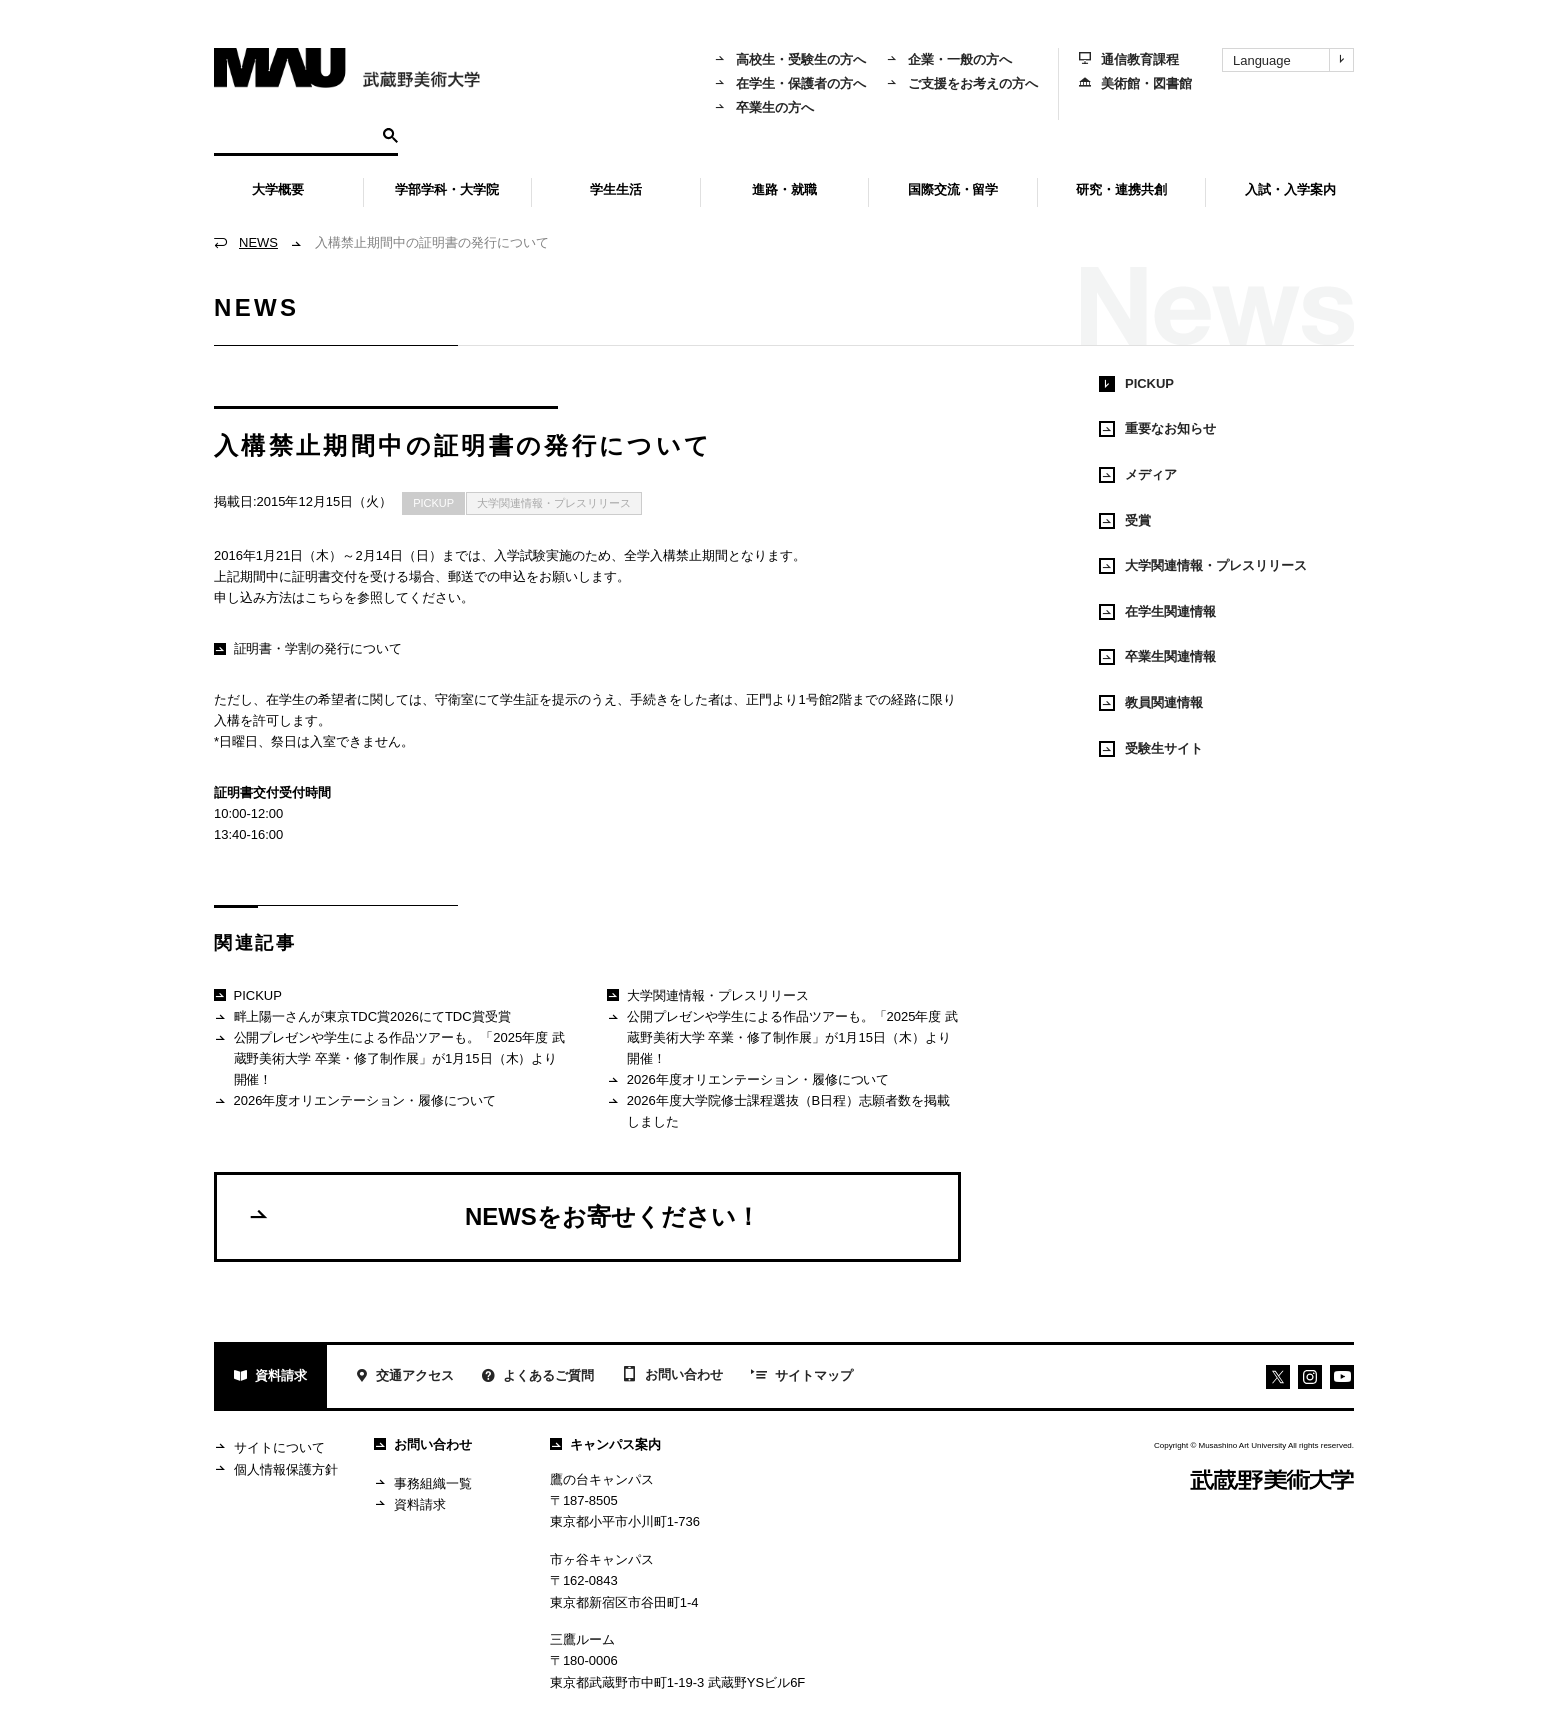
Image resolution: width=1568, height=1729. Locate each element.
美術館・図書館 (1135, 83)
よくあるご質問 (538, 1377)
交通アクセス (404, 1377)
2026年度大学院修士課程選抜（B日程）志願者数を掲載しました (778, 1110)
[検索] (295, 134)
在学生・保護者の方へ (790, 83)
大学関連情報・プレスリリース (554, 503)
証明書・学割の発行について (308, 648)
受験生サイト (1151, 749)
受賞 (1125, 521)
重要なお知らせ (1157, 429)
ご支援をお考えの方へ (962, 83)
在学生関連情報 (1157, 612)
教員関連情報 (1151, 703)
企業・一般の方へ (949, 59)
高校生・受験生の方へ (790, 59)
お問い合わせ (672, 1376)
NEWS (258, 242)
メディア (1138, 475)
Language (1293, 60)
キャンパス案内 (605, 1444)
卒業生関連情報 (1157, 657)
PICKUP (433, 503)
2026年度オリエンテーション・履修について (355, 1101)
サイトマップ (802, 1377)
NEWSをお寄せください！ (503, 1216)
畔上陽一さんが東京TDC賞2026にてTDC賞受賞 (362, 1017)
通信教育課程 (1129, 59)
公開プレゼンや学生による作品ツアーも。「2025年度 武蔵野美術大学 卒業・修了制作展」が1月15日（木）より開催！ (389, 1058)
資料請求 (270, 1377)
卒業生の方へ (764, 107)
